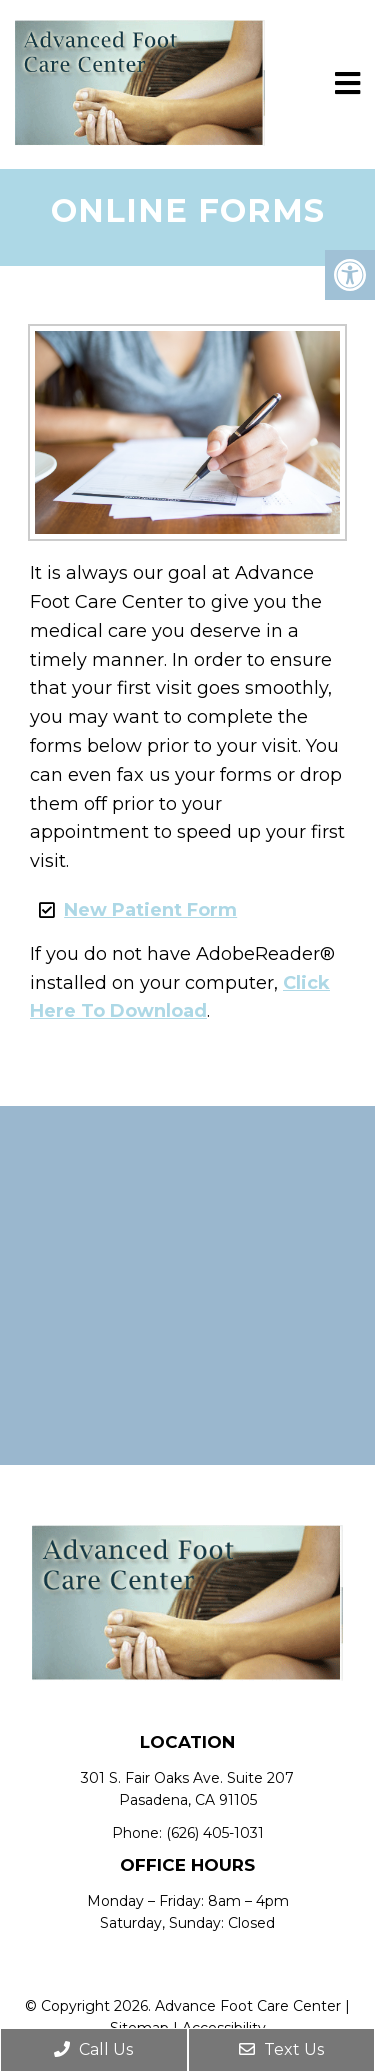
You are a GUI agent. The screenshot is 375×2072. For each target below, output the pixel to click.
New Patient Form (150, 910)
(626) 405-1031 (215, 1833)
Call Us (93, 2049)
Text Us (281, 2049)
